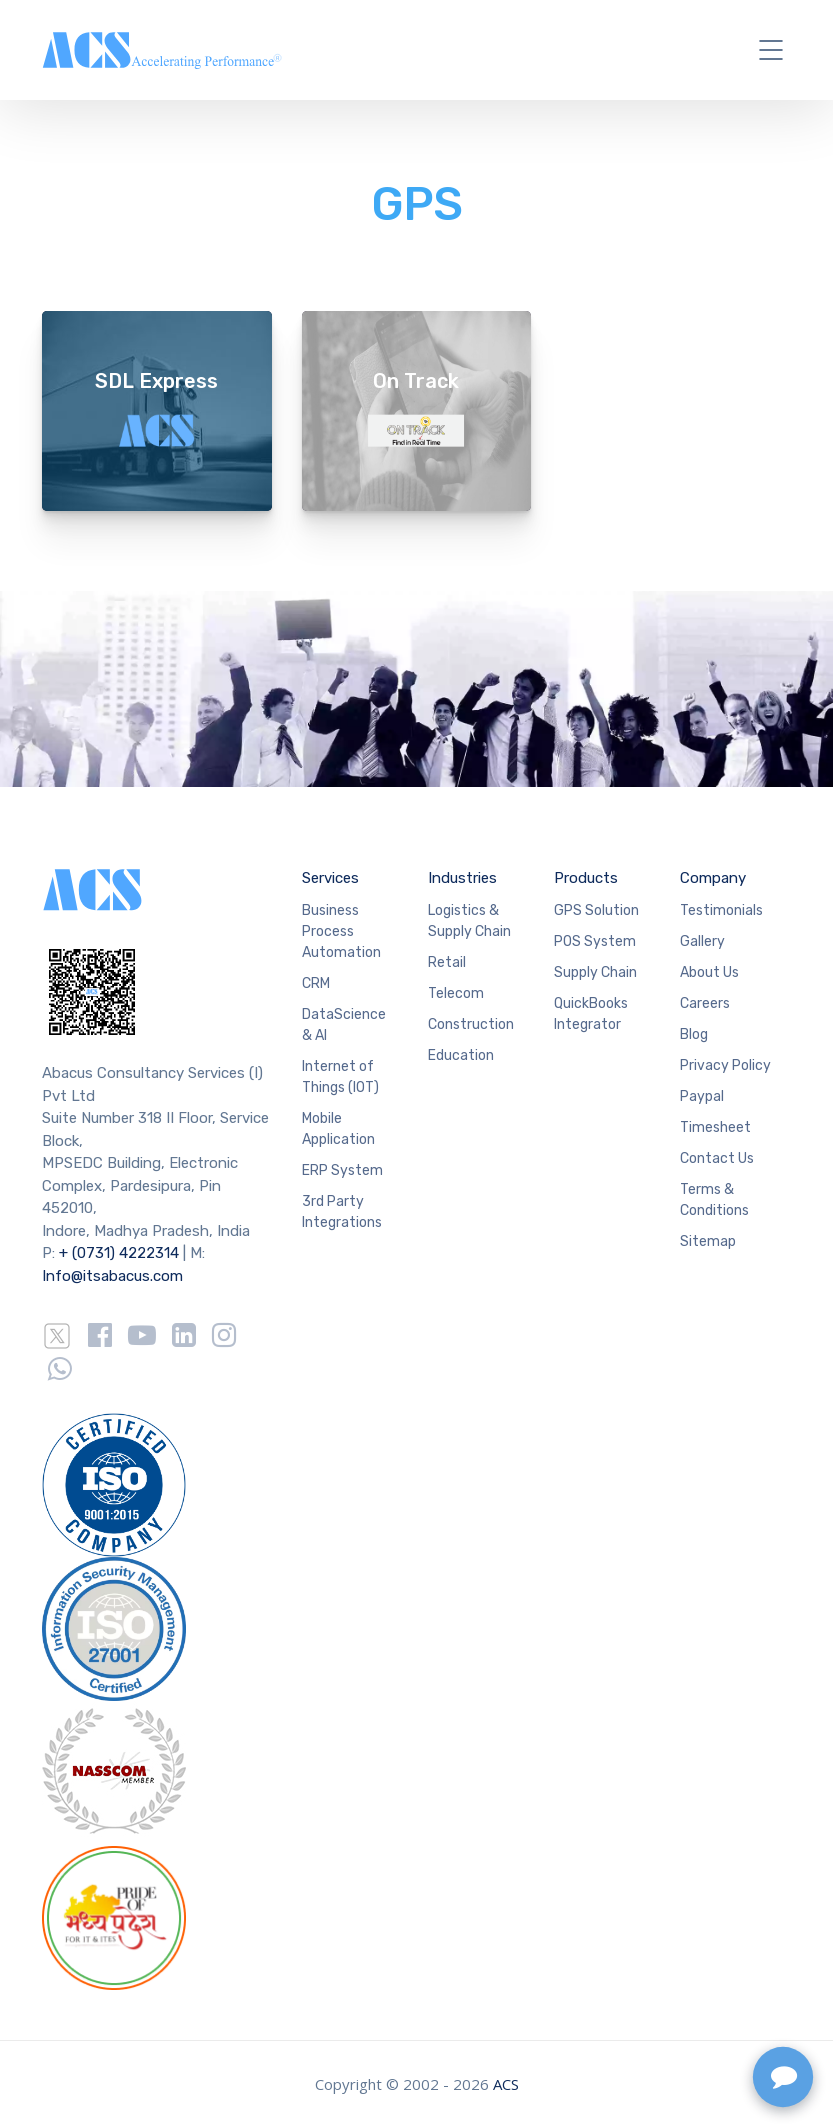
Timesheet (715, 1127)
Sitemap (708, 1241)
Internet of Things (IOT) (340, 1077)
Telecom (456, 993)
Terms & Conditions (714, 1200)
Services (330, 878)
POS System (595, 941)
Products (586, 878)
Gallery (702, 941)
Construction (471, 1024)
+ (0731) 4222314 (119, 1253)
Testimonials (721, 910)
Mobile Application (338, 1129)
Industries (462, 878)
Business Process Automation (341, 931)
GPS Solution (596, 910)
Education (461, 1055)
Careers (705, 1003)
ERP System (342, 1170)
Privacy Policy (725, 1065)
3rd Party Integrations (342, 1212)
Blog (694, 1034)
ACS (506, 2084)
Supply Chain (595, 972)
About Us (709, 972)
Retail (447, 962)
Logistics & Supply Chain (469, 921)
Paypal (702, 1096)
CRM (316, 983)
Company (713, 878)
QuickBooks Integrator (591, 1014)
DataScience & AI (344, 1025)
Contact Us (717, 1158)
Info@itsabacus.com (112, 1276)
